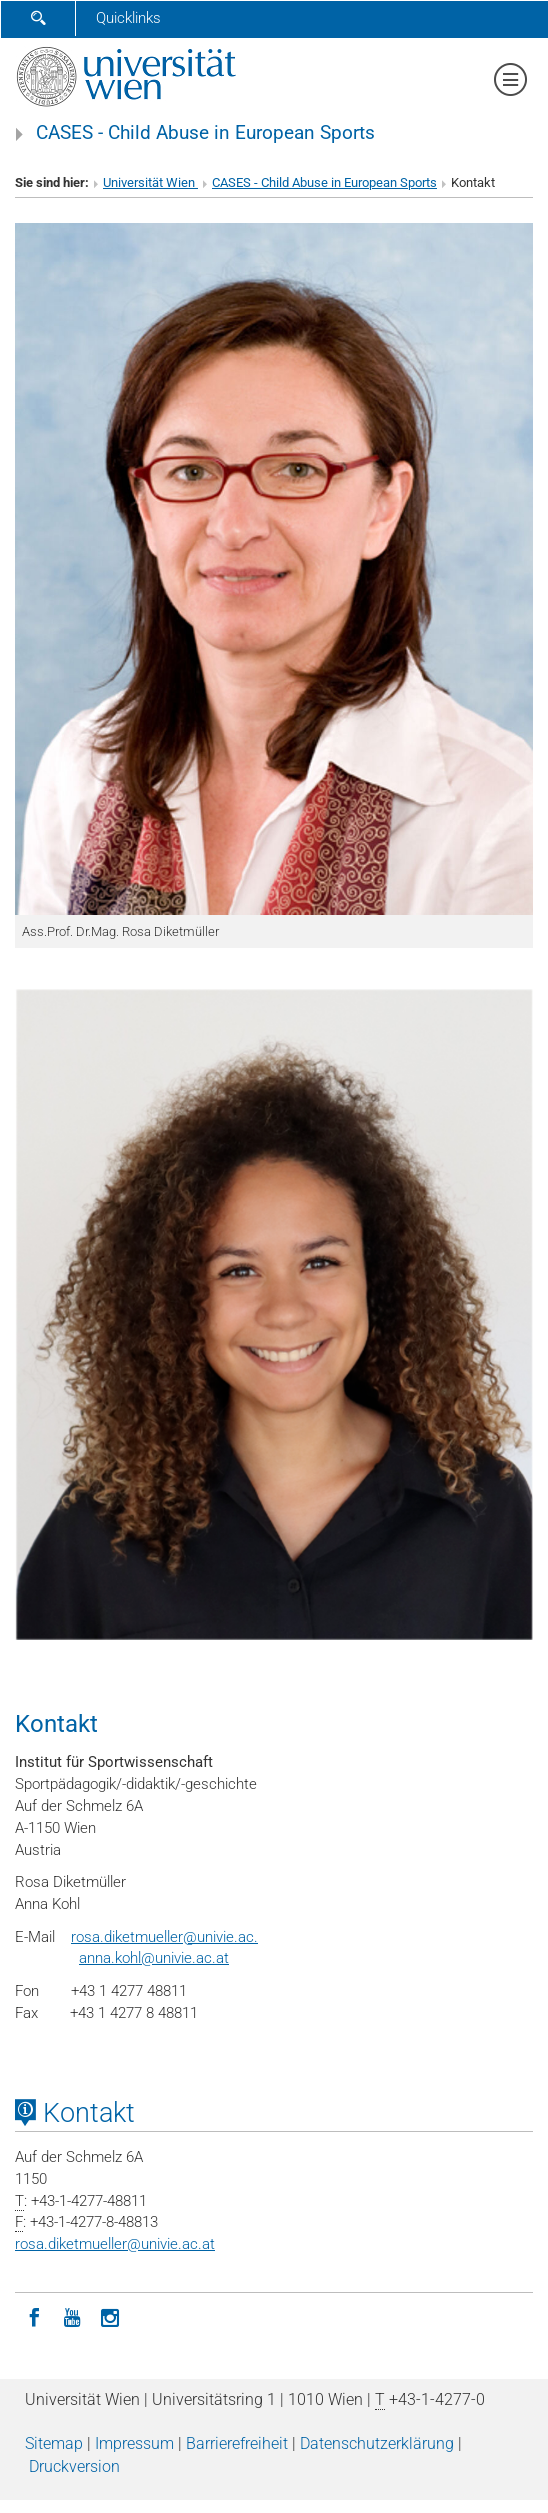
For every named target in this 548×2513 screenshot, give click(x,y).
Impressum (134, 2443)
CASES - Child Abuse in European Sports (205, 133)
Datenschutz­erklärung (377, 2443)
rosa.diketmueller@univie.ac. (164, 1937)
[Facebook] (34, 2316)
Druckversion (74, 2466)
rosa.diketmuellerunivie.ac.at (115, 2244)
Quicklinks (128, 18)
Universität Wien (150, 182)
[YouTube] (72, 2316)
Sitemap (54, 2443)
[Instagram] (110, 2316)
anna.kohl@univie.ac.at (154, 1958)
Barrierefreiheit (237, 2443)
